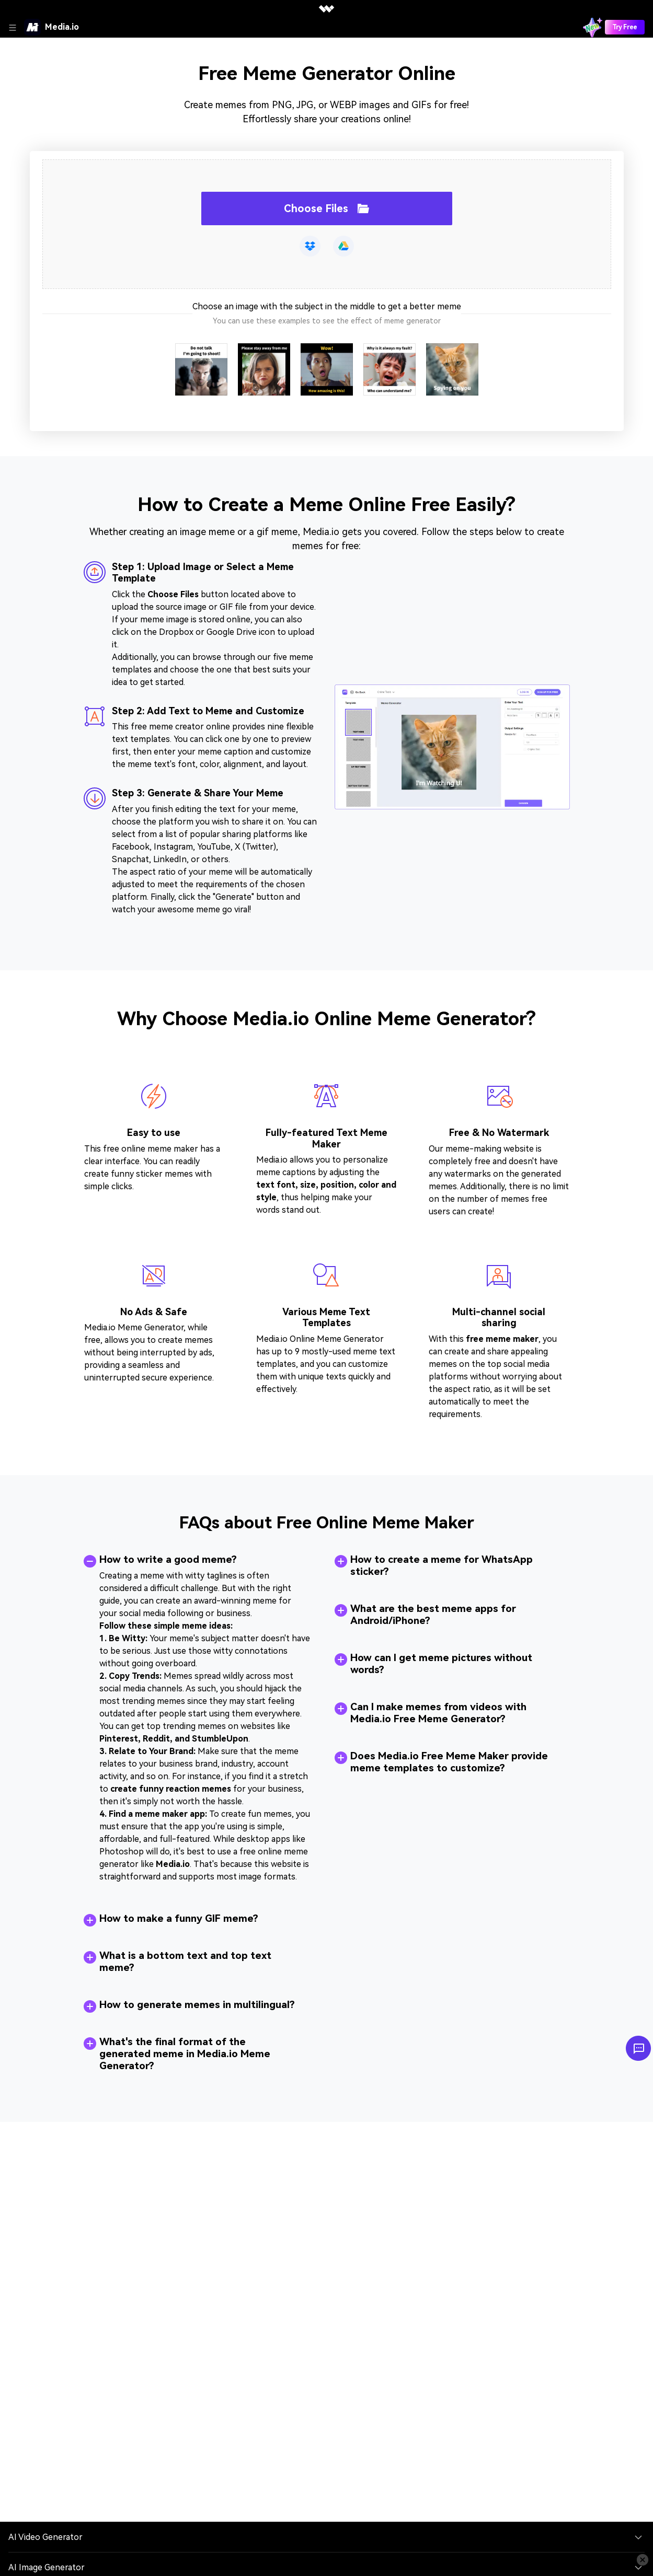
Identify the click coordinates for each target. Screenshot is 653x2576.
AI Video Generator (45, 2537)
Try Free (624, 27)
